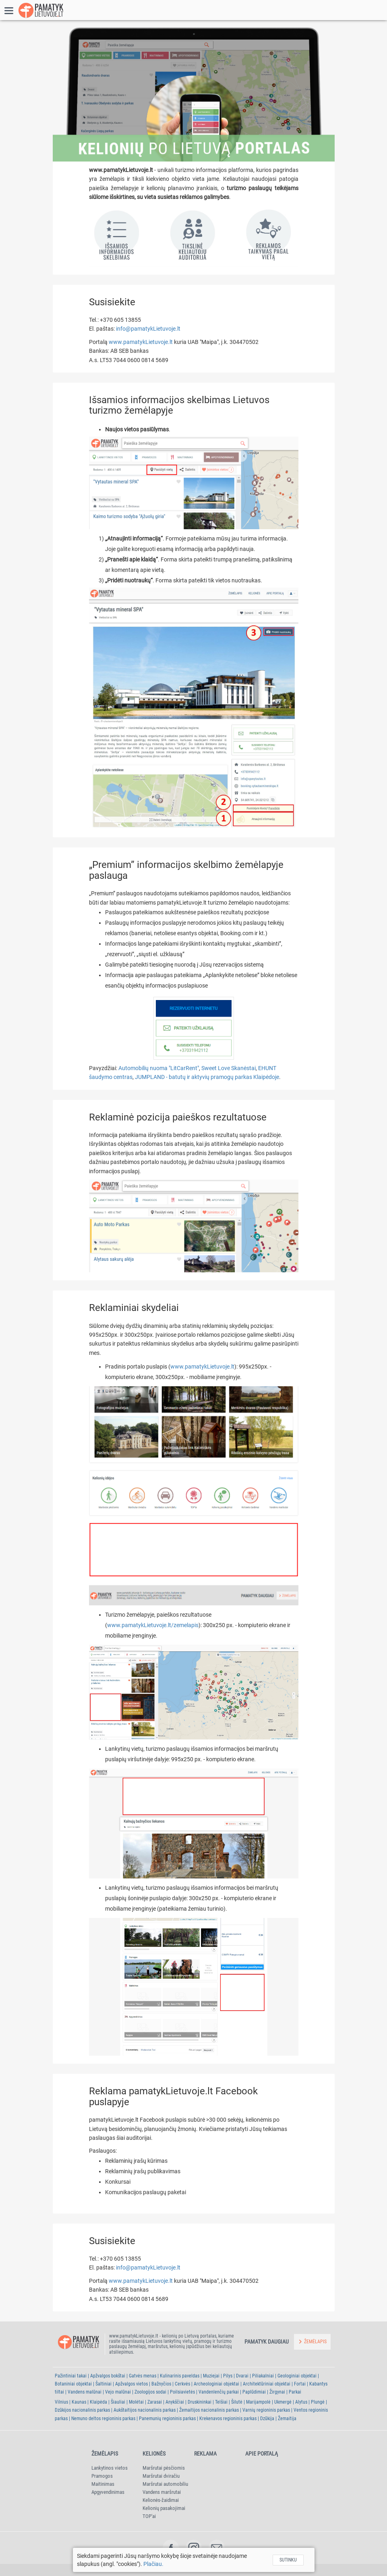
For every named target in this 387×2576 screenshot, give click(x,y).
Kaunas (79, 2402)
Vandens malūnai (84, 2392)
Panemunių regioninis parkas (167, 2418)
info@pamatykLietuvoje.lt (148, 328)
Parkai (295, 2392)
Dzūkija (267, 2418)
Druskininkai (199, 2402)
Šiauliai (118, 2402)
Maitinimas (102, 2484)
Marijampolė (258, 2402)
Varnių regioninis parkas (266, 2410)
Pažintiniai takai (71, 2376)
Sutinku (288, 2560)
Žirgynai (277, 2392)
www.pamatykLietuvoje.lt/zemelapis (153, 1625)
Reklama (205, 2453)
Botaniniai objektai (73, 2384)
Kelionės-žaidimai (161, 2500)
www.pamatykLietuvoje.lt (141, 342)
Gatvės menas (142, 2376)
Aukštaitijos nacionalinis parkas (145, 2410)
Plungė (318, 2402)
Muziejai (211, 2376)
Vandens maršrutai (162, 2492)
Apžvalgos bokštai (107, 2376)
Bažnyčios (161, 2384)
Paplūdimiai (254, 2392)
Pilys (227, 2376)
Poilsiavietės (182, 2392)
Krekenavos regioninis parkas (228, 2418)
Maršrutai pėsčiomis (164, 2468)
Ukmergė (283, 2402)
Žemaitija (287, 2418)
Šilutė (236, 2402)
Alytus (301, 2402)
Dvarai (242, 2376)
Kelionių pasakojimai (164, 2508)
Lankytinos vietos (109, 2468)
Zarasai (154, 2402)
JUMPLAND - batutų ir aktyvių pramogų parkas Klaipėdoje (207, 1077)
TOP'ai (149, 2516)
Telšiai (221, 2402)
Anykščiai (175, 2402)
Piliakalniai (263, 2376)
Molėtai (136, 2402)
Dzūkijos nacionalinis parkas (82, 2410)
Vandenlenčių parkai (219, 2392)
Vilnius (61, 2402)
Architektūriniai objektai (266, 2384)
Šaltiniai (103, 2384)
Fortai (300, 2384)
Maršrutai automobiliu (165, 2484)
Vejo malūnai (118, 2392)
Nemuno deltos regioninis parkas (103, 2418)
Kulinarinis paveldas (179, 2376)
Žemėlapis (104, 2453)
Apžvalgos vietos (131, 2384)
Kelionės (154, 2453)
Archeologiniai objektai (216, 2384)
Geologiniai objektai (297, 2376)
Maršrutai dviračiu (161, 2476)
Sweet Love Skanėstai (228, 1068)
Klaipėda (98, 2402)
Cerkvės (182, 2384)
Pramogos (102, 2476)
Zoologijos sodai (150, 2392)
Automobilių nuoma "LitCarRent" (158, 1068)
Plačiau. (153, 2564)
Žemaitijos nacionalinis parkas (209, 2410)
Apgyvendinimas (107, 2492)
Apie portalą (261, 2453)
